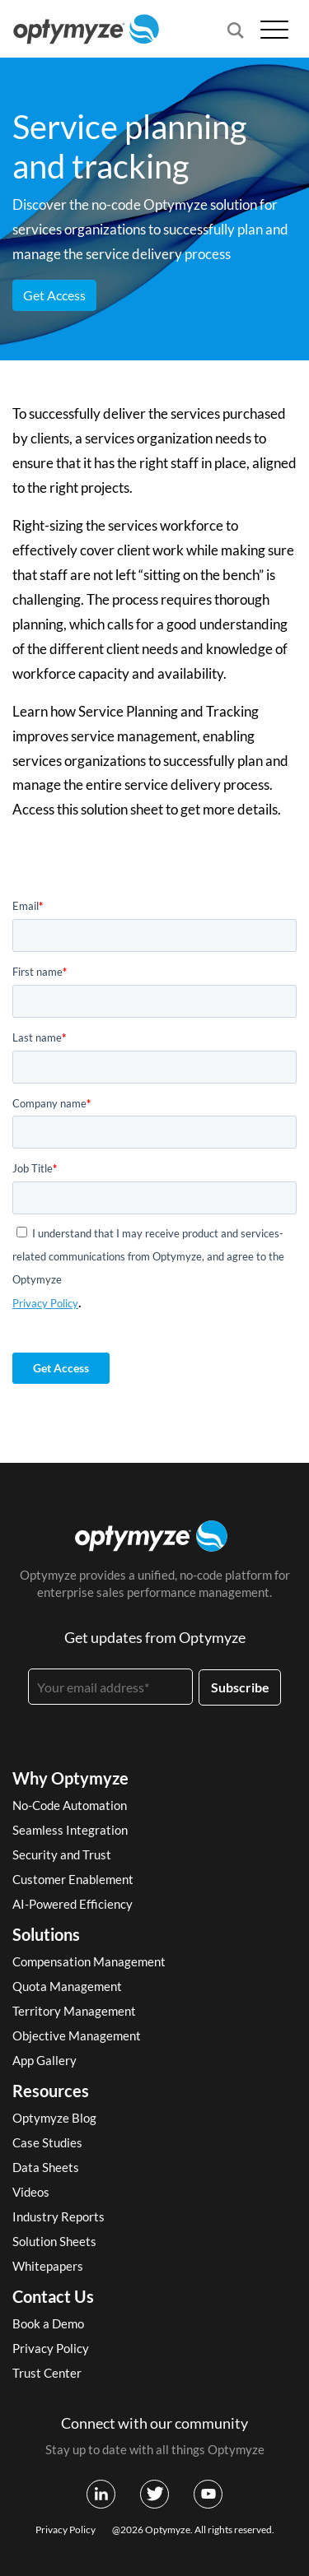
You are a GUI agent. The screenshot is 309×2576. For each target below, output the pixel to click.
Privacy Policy (45, 1303)
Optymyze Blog (54, 2117)
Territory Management (74, 2010)
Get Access (54, 295)
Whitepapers (47, 2265)
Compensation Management (89, 1961)
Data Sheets (45, 2167)
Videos (30, 2191)
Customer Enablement (72, 1879)
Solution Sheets (54, 2241)
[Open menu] (274, 29)
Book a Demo (48, 2323)
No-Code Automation (69, 1805)
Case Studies (47, 2142)
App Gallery (44, 2060)
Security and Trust (61, 1854)
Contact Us (53, 2296)
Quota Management (67, 1986)
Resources (50, 2090)
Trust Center (47, 2372)
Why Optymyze (70, 1778)
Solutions (46, 1934)
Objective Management (76, 2035)
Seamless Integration (70, 1829)
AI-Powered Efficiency (72, 1903)
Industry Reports (58, 2216)
